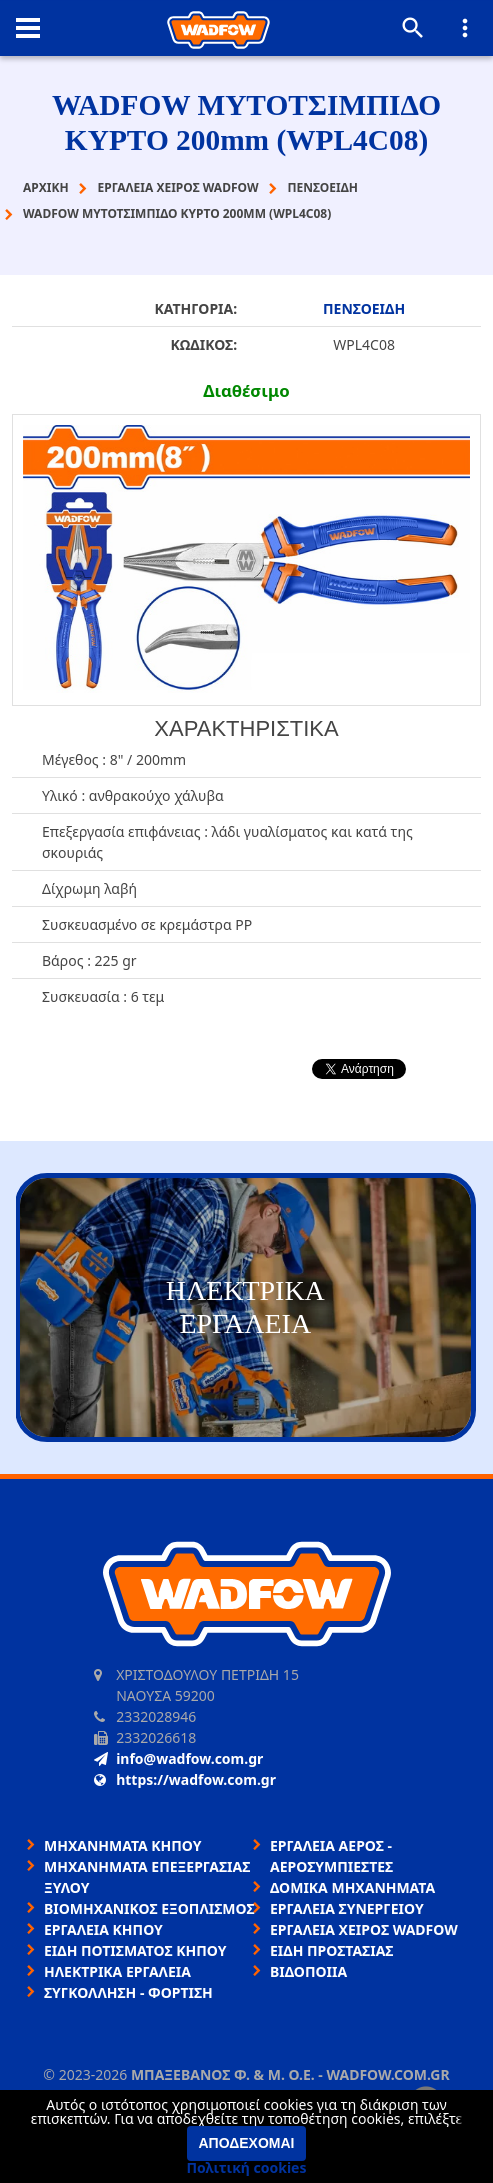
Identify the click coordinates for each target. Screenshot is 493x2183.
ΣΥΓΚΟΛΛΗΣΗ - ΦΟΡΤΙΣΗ (128, 1992)
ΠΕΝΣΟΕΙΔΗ (364, 308)
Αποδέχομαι (246, 2143)
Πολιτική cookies (247, 2167)
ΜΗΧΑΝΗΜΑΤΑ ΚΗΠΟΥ (123, 1845)
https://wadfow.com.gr (185, 1779)
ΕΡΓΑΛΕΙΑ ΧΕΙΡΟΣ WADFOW (364, 1929)
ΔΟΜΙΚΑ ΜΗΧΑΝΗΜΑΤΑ (352, 1887)
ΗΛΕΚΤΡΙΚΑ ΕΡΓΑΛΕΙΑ (117, 1971)
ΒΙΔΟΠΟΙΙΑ (308, 1971)
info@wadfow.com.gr (178, 1758)
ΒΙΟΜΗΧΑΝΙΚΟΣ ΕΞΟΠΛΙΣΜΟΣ (149, 1908)
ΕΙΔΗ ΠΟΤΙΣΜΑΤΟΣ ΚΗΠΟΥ (135, 1950)
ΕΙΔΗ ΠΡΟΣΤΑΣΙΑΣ (331, 1950)
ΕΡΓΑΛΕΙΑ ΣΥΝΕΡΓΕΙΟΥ (347, 1908)
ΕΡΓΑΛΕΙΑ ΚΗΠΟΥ (103, 1929)
